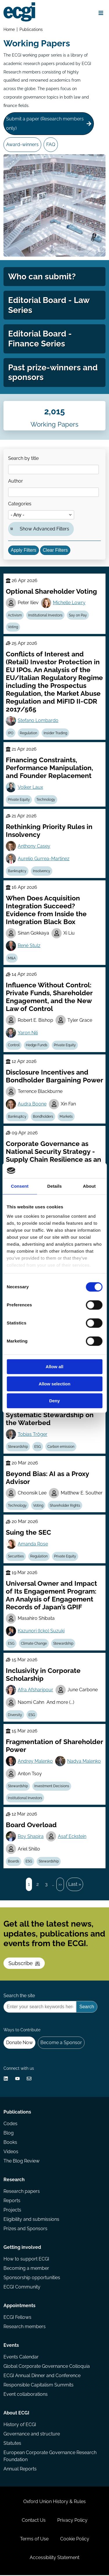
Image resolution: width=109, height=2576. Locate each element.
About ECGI (16, 2413)
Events (11, 2346)
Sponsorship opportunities (31, 2278)
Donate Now (19, 2043)
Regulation (28, 734)
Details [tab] (54, 1186)
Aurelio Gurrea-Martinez (43, 859)
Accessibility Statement (54, 2558)
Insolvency (41, 872)
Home (9, 29)
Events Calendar (21, 2358)
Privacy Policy (72, 2521)
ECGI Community (21, 2288)
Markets (66, 1117)
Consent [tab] (19, 1186)
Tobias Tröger (32, 1435)
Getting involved (22, 2248)
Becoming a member (26, 2269)
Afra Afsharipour (35, 1690)
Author (15, 481)
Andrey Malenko (35, 1761)
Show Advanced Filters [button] (44, 529)
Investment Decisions (51, 1787)
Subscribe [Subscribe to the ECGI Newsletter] (24, 1964)
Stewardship (18, 1447)
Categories (19, 504)
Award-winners (22, 144)
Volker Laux (30, 788)
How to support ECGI (26, 2260)
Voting (13, 627)
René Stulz (29, 946)
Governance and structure (31, 2434)
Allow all (54, 1366)
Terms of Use (34, 2539)
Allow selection (54, 1383)
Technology (45, 800)
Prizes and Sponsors (25, 2229)
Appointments (19, 2306)
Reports (11, 2201)
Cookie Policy (74, 2539)
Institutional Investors (45, 616)
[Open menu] (101, 12)
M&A (12, 959)
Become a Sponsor (61, 2043)
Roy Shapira (31, 1837)
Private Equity (19, 800)
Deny (54, 1401)
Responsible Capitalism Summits (38, 2386)
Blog (8, 2134)
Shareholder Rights (65, 1506)
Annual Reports (20, 2469)
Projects (12, 2211)
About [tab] (89, 1186)
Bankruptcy (17, 872)
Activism (15, 616)
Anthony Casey (34, 846)
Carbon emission (60, 1447)
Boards (13, 1862)
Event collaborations (25, 2395)
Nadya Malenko (84, 1761)
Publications (31, 29)
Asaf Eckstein (72, 1837)
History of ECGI (19, 2425)
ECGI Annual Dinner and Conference (42, 2376)
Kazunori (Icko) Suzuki (41, 1631)
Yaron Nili (28, 1033)
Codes (10, 2124)
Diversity (15, 1715)
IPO (10, 734)
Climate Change (34, 1644)
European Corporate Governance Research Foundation (50, 2457)
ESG (37, 1447)
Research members (24, 2327)
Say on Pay (78, 616)
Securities (16, 1557)
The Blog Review (21, 2162)
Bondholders (43, 1117)
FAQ (50, 144)
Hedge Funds (36, 1046)
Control (13, 1046)
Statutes (12, 2444)
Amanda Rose (33, 1544)
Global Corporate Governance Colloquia (46, 2367)
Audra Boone (32, 1104)
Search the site (19, 1996)
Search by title (23, 459)
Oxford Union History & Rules (54, 2502)
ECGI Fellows (17, 2318)
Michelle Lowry (69, 603)
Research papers (21, 2192)
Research (14, 2180)
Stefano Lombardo (38, 721)
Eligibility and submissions (31, 2220)
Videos (10, 2152)
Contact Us (34, 2521)
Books (10, 2143)
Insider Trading (55, 734)
